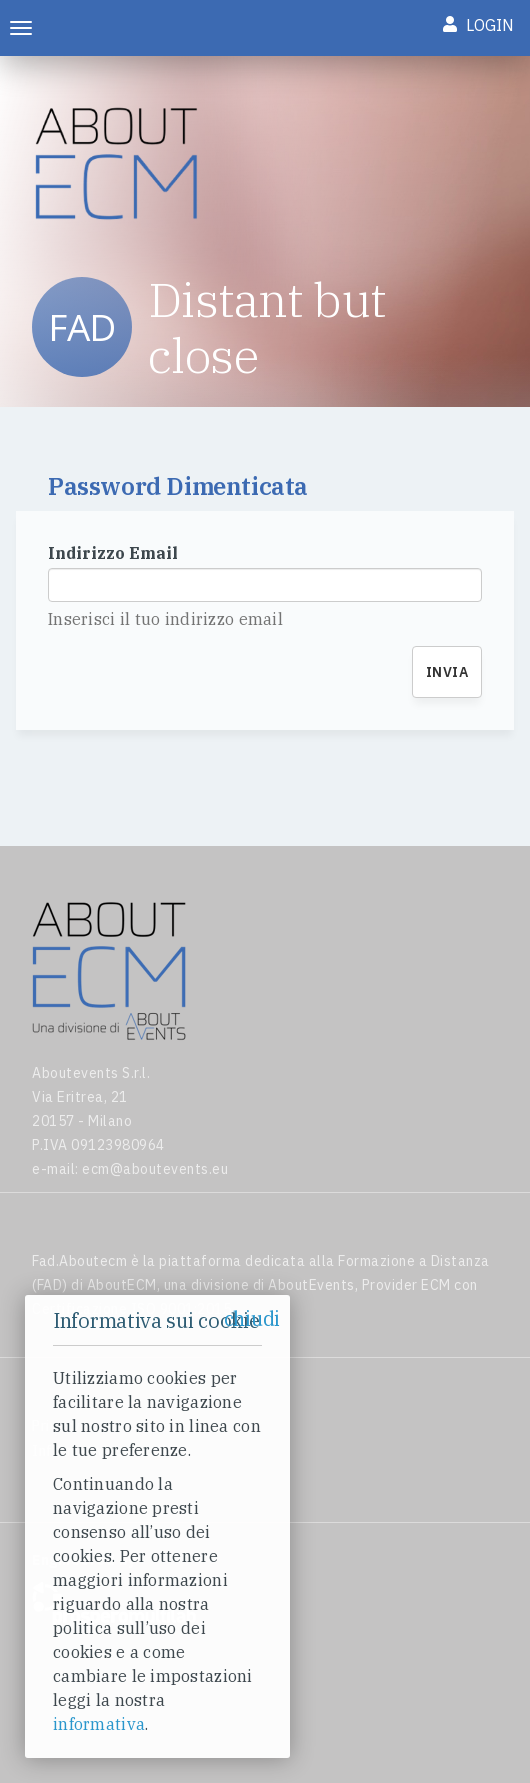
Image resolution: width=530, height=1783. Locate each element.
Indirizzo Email (113, 553)
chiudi (252, 1318)
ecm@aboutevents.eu (155, 1169)
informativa (99, 1724)
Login (478, 25)
